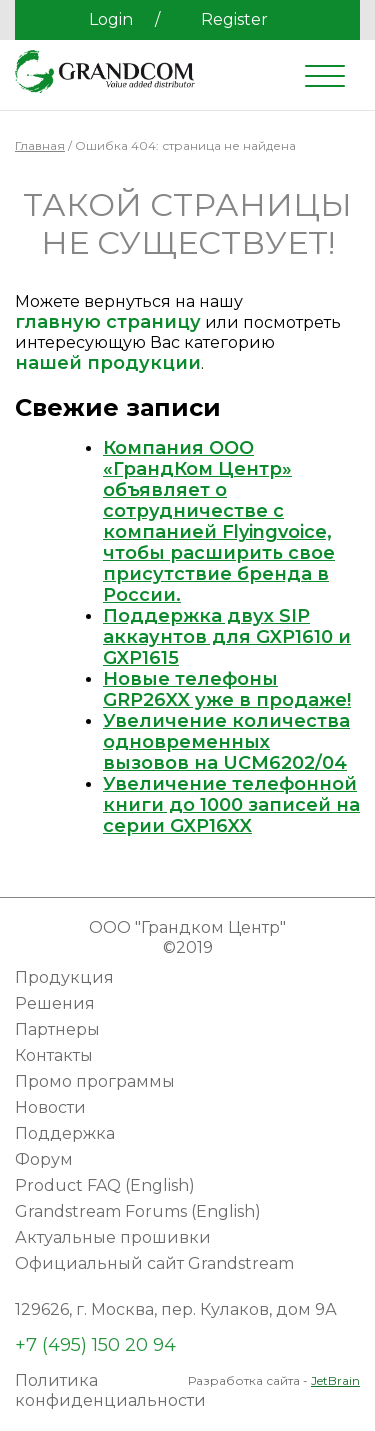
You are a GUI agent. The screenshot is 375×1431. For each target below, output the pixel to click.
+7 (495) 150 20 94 (95, 1345)
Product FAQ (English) (105, 1185)
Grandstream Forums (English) (138, 1211)
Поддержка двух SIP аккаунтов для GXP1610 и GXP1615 (227, 637)
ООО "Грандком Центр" (187, 927)
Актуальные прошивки (113, 1237)
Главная (40, 145)
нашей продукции (108, 363)
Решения (55, 1003)
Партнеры (57, 1029)
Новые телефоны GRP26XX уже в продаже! (227, 689)
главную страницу (108, 322)
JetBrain (335, 1380)
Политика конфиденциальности (110, 1390)
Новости (50, 1107)
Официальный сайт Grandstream (154, 1263)
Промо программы (95, 1081)
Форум (44, 1159)
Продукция (64, 977)
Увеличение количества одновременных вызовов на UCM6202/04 (226, 742)
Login (111, 19)
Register (234, 19)
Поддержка (65, 1133)
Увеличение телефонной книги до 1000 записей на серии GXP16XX (231, 805)
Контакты (54, 1055)
